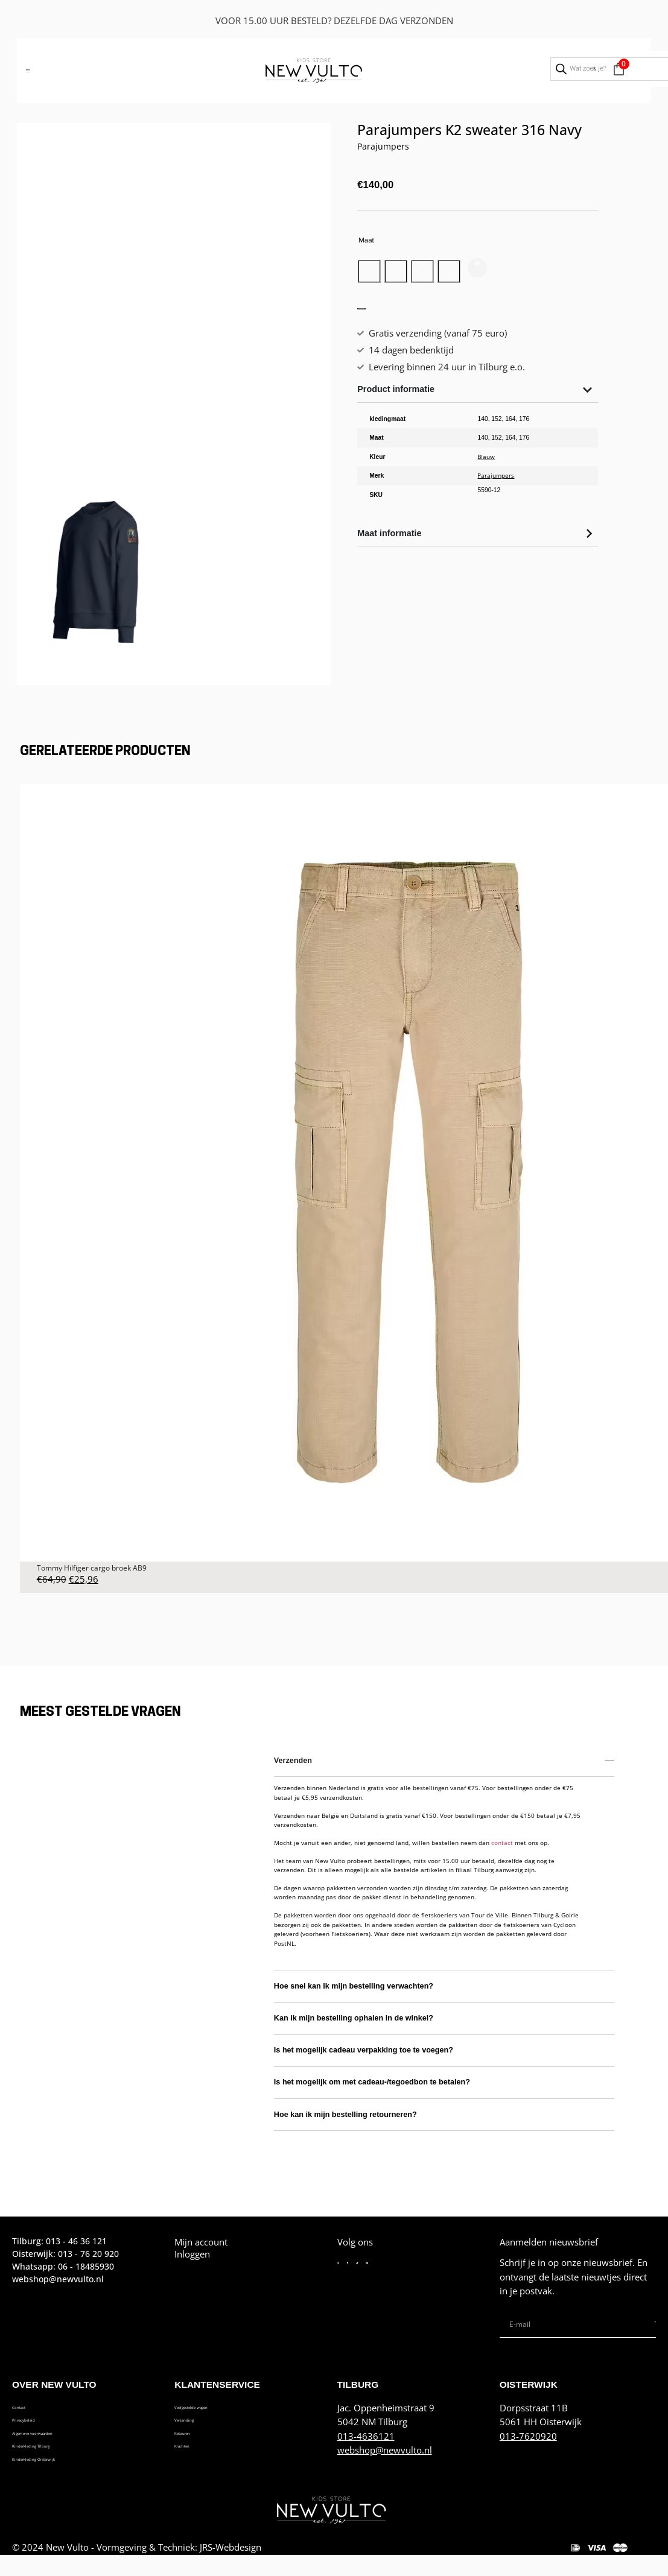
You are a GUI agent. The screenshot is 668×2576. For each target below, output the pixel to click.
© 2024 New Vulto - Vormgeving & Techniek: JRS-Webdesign (136, 2555)
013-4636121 (366, 2436)
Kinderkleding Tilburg (56, 2452)
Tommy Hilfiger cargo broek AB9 (92, 1567)
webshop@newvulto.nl (384, 2450)
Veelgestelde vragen (215, 2408)
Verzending (197, 2423)
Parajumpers (383, 146)
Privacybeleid (40, 2423)
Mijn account (200, 2241)
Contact (27, 2408)
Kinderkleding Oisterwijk (63, 2467)
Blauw (486, 494)
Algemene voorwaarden (61, 2438)
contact (502, 1842)
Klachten (192, 2452)
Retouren (193, 2438)
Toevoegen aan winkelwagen (457, 332)
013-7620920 (528, 2436)
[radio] (376, 276)
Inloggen (192, 2254)
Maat (366, 240)
